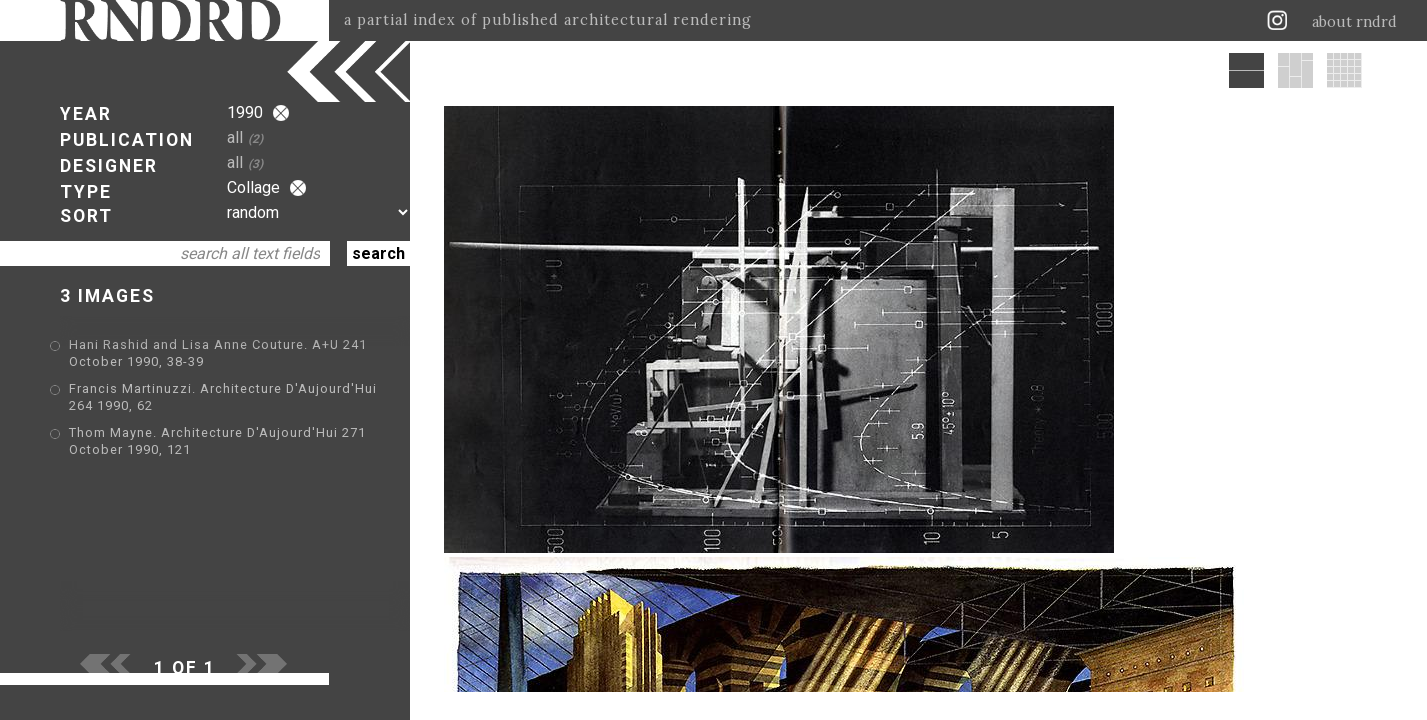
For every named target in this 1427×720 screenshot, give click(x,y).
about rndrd (1354, 22)
